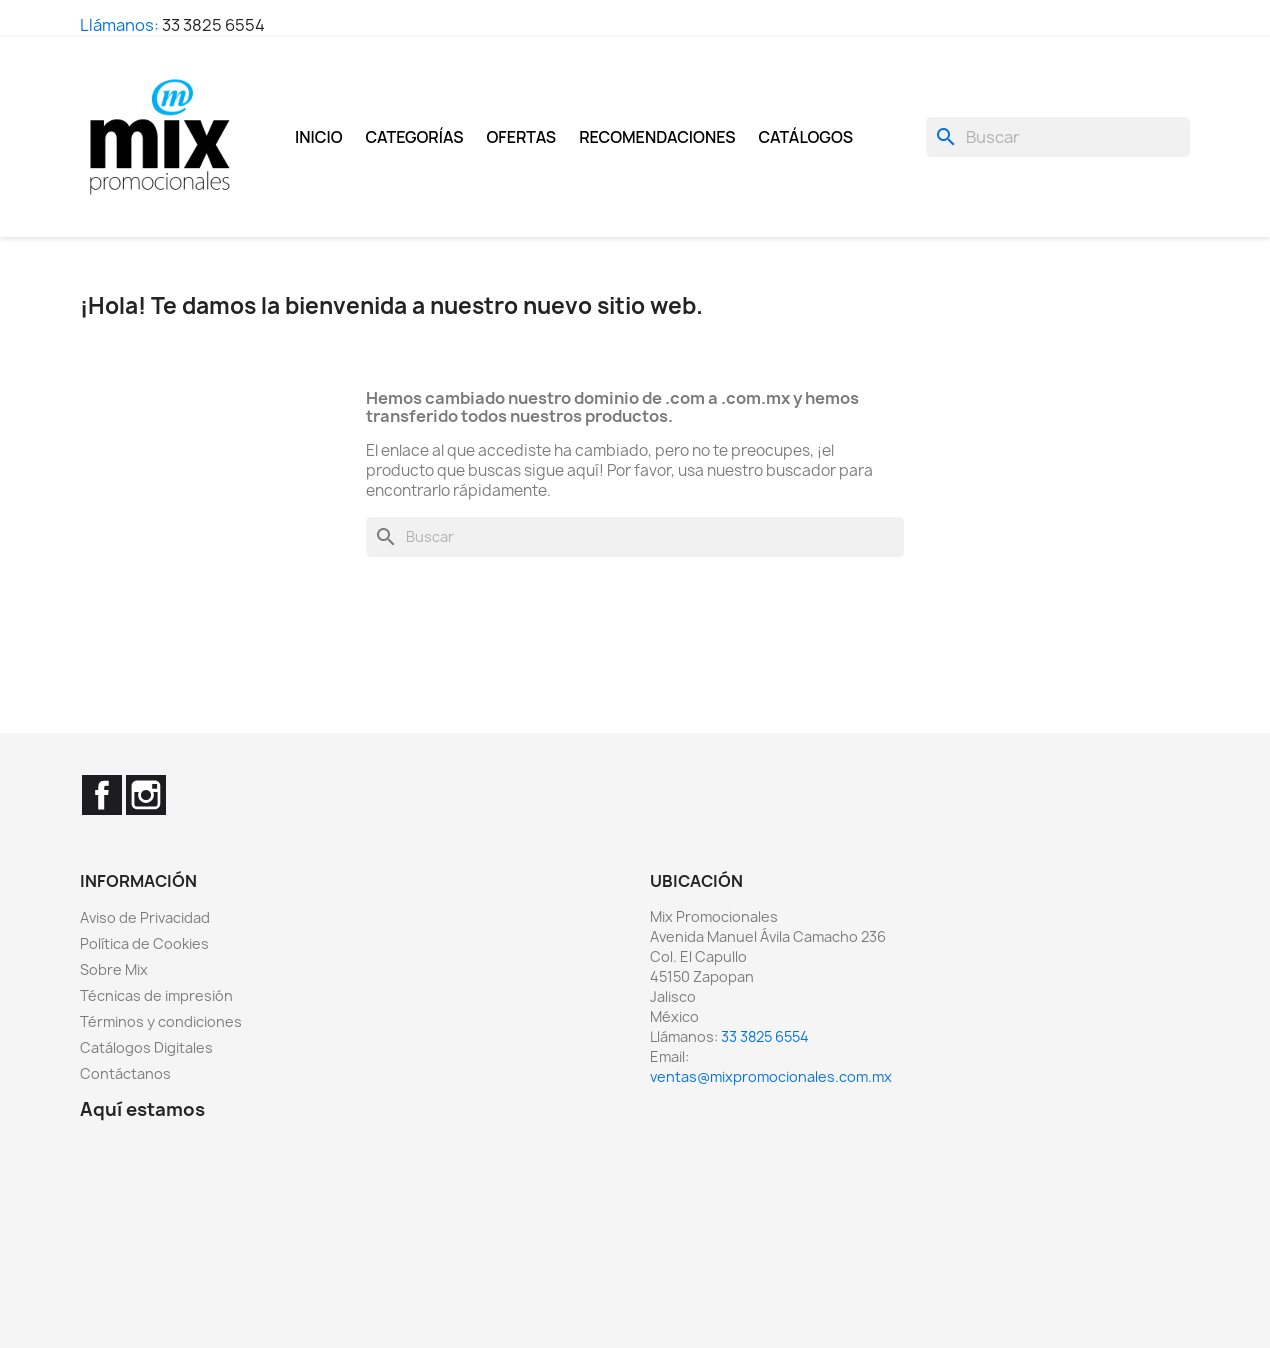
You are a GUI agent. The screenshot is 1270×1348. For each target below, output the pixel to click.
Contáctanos (125, 1073)
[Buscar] (1058, 137)
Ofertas (522, 137)
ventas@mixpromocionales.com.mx (771, 1076)
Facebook (102, 795)
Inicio (319, 137)
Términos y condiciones (161, 1021)
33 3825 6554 (213, 25)
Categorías (415, 137)
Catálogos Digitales (146, 1047)
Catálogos (806, 137)
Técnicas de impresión (156, 995)
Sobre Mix (114, 969)
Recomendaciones (657, 137)
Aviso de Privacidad (145, 917)
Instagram (146, 795)
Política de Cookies (144, 943)
